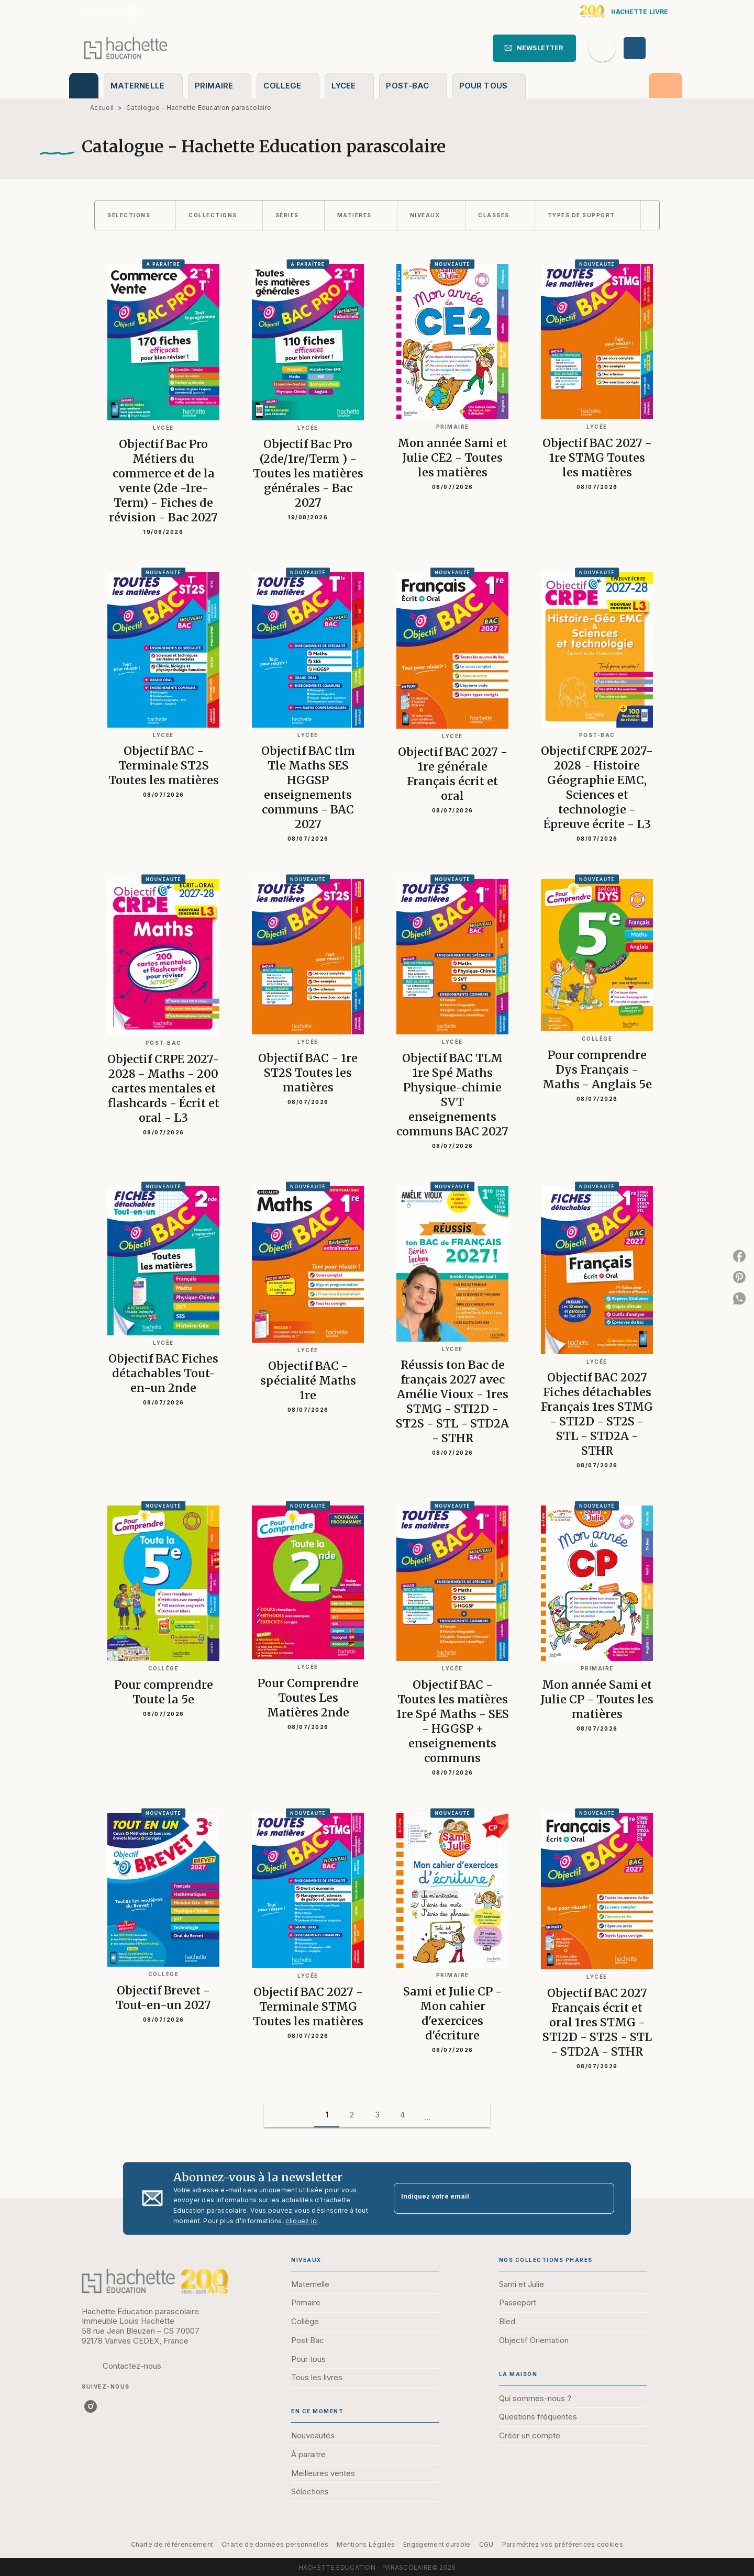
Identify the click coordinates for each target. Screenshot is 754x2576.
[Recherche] (602, 48)
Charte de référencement (172, 2544)
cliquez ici (301, 2221)
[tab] (83, 85)
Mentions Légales (366, 2544)
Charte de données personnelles (274, 2544)
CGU (486, 2544)
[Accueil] (126, 48)
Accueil (102, 107)
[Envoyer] (601, 2198)
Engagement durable (436, 2544)
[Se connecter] (646, 48)
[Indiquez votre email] (491, 2198)
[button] (534, 48)
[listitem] (132, 11)
